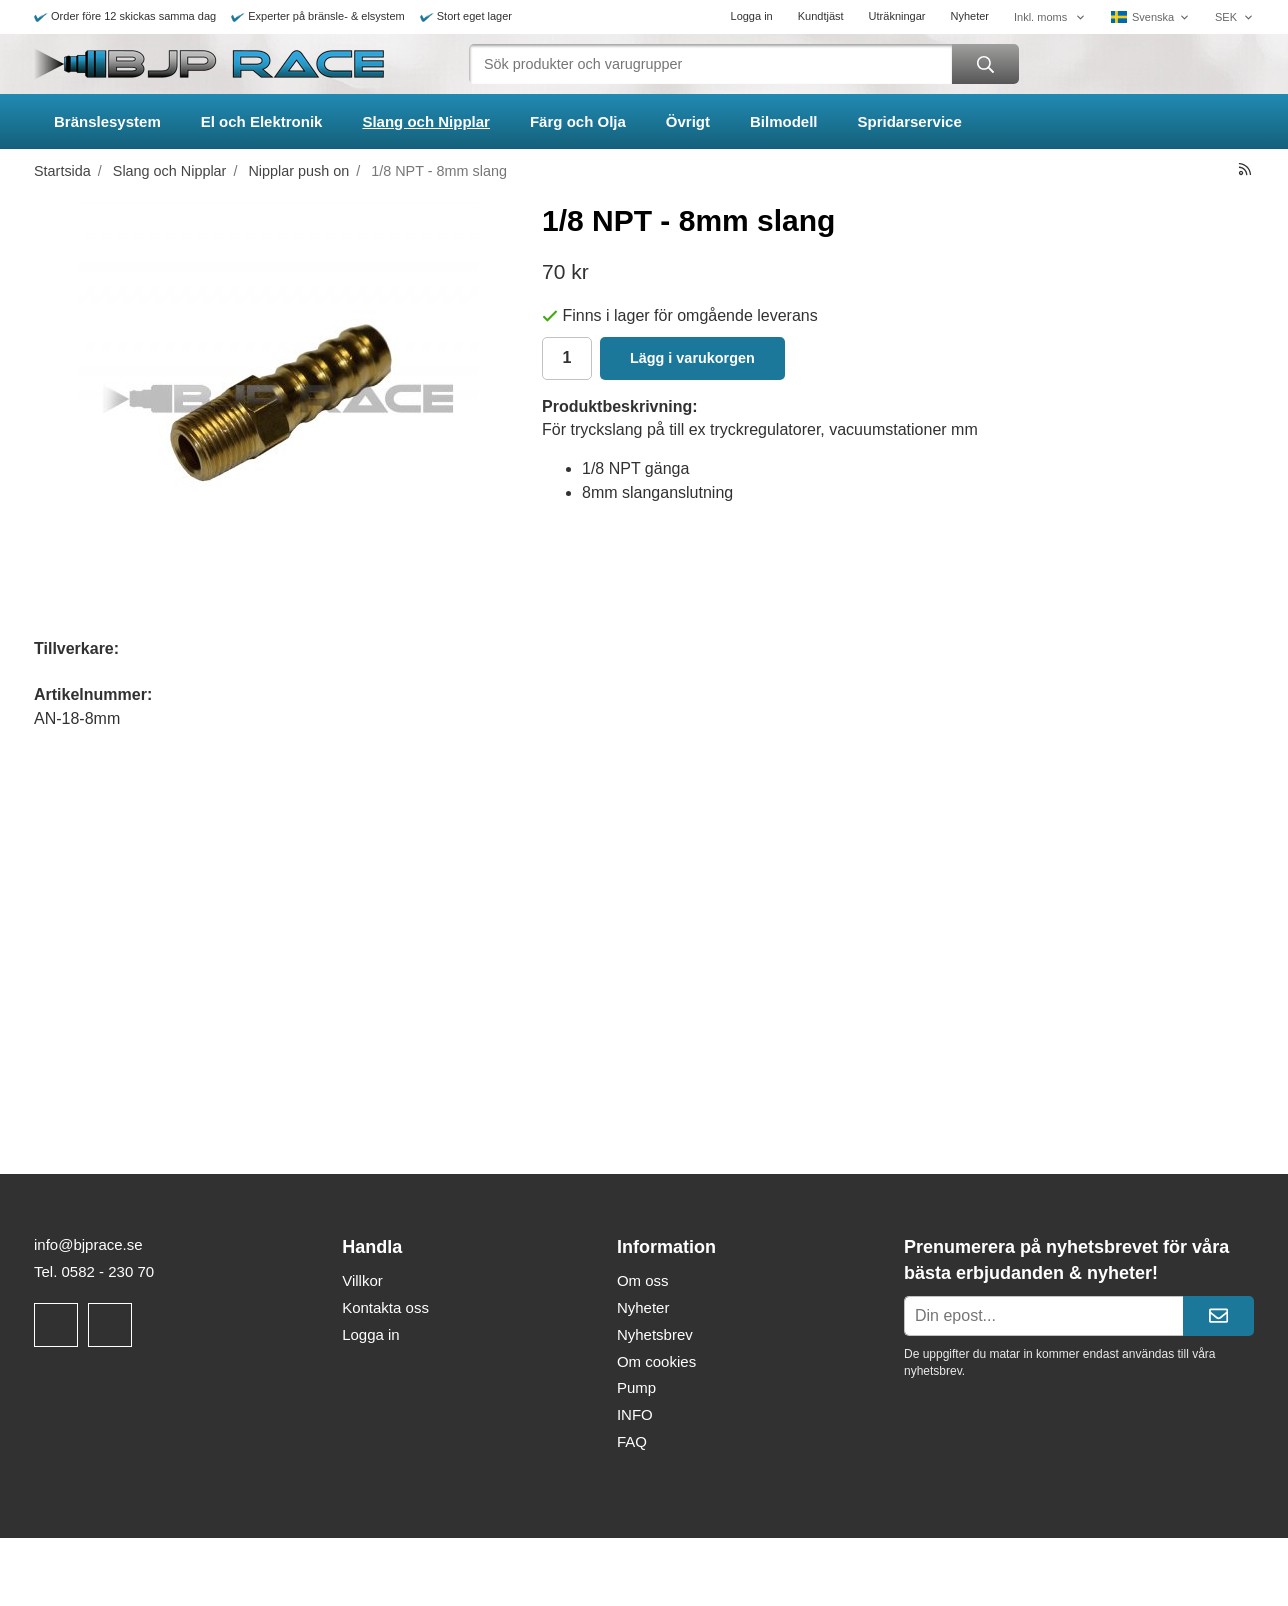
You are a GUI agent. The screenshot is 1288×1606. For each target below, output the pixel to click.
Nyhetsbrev (655, 1334)
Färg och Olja (578, 121)
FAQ (632, 1441)
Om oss (643, 1280)
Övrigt (688, 121)
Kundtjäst (821, 16)
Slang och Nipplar (426, 121)
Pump (636, 1387)
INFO (635, 1414)
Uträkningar (897, 16)
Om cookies (656, 1361)
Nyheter (969, 16)
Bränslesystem (107, 121)
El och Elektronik (262, 121)
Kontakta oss (385, 1307)
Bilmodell (784, 121)
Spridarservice (910, 121)
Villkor (362, 1280)
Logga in (752, 16)
